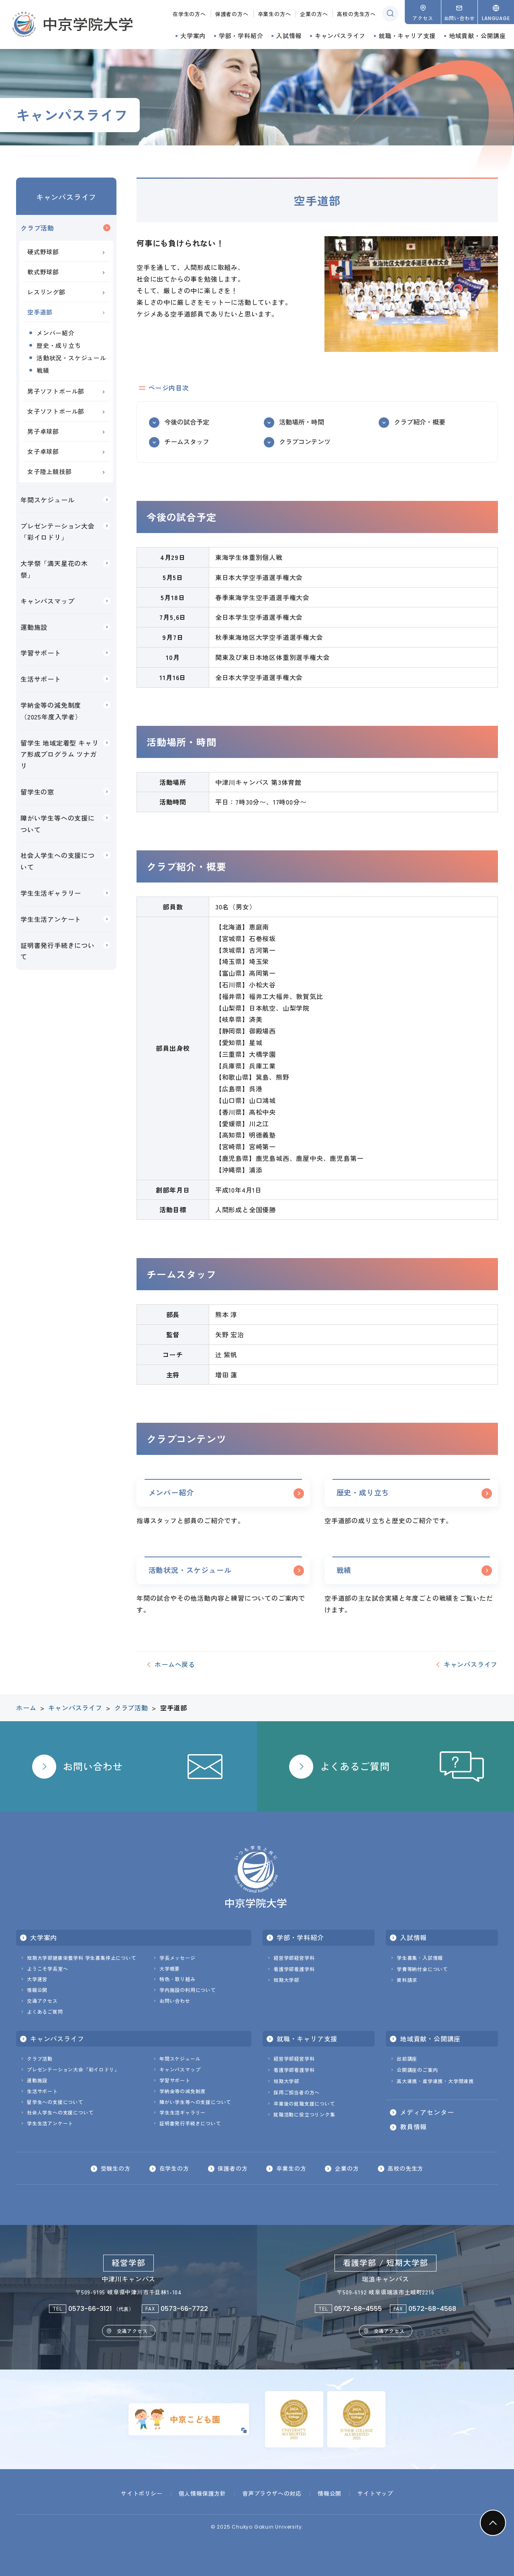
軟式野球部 (43, 272)
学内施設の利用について (187, 1990)
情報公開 (37, 1990)
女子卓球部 (43, 451)
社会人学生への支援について (57, 861)
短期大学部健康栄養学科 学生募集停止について (82, 1957)
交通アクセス (42, 2000)
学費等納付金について (422, 1968)
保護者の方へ (232, 14)
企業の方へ (314, 14)
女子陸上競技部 (49, 471)
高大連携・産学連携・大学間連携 (435, 2081)
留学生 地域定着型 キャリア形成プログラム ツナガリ (59, 754)
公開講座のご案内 (417, 2070)
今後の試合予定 (186, 422)
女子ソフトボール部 (55, 411)
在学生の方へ (189, 14)
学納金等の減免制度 (182, 2091)
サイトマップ (375, 2493)
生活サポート (40, 679)
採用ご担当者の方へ (296, 2092)
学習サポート (40, 653)
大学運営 (37, 1979)
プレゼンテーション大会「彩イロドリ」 (57, 531)
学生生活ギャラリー (50, 893)
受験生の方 (115, 2169)
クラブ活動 (37, 228)
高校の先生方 (406, 2169)
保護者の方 (232, 2169)
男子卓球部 (43, 431)
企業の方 (347, 2169)
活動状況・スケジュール (190, 1570)
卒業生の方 (291, 2169)
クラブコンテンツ (304, 441)
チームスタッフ (186, 441)
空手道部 (40, 312)
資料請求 (407, 1980)
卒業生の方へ (274, 14)
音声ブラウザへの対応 (272, 2493)
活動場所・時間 (301, 422)
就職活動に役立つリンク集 (304, 2114)
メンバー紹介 (171, 1492)
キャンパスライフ (66, 197)
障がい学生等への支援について (57, 823)
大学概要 (169, 1968)
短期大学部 (286, 1980)
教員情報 (413, 2127)
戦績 (344, 1570)
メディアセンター (427, 2112)
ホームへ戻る (175, 1664)
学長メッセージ (177, 1957)
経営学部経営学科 (293, 1957)
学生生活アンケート (50, 919)
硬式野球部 (43, 251)
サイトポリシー (142, 2493)
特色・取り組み (177, 1979)
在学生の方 (174, 2169)
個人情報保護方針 (202, 2493)
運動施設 (33, 627)
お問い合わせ (174, 2000)
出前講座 (407, 2058)
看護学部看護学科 (293, 1968)
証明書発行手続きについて (57, 951)
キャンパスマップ (47, 601)
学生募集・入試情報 (420, 1957)
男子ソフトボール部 (55, 391)
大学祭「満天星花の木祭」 (54, 569)
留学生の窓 (37, 792)
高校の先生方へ (356, 14)
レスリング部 (46, 292)
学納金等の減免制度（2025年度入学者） (51, 710)
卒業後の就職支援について (304, 2103)
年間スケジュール (47, 500)
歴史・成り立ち (363, 1492)
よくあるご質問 (45, 2011)
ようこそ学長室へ (47, 1968)
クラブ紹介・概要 (419, 422)
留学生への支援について (55, 2101)
